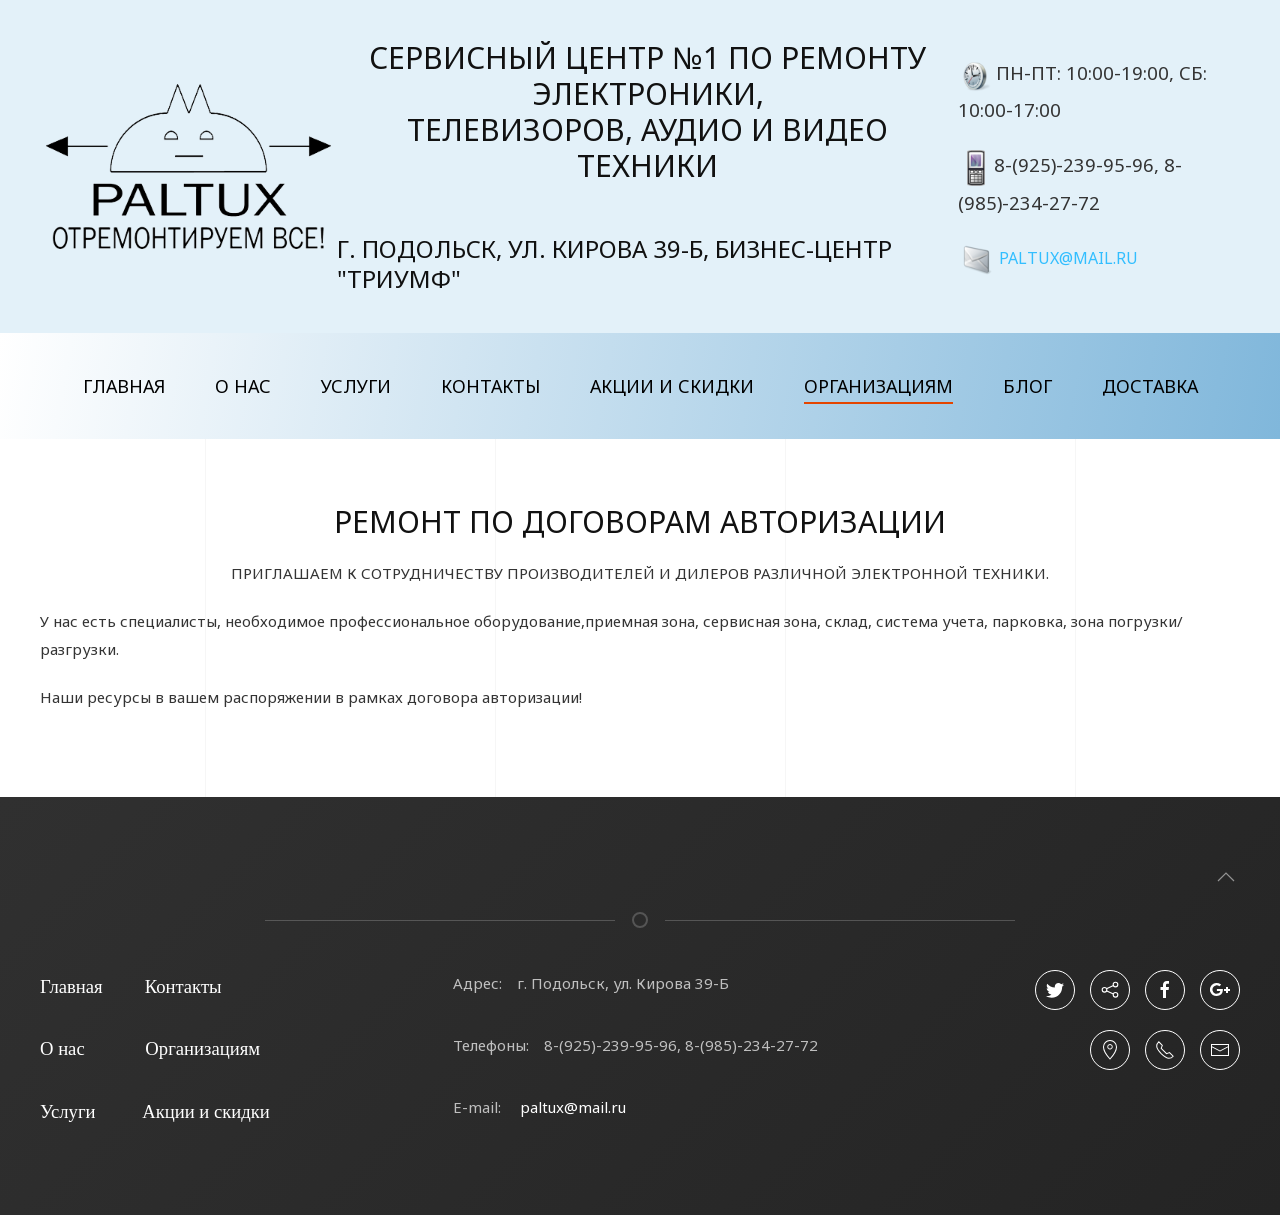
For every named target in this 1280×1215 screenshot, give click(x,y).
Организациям (878, 386)
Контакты (490, 386)
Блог (1027, 386)
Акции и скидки (672, 386)
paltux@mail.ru (573, 1107)
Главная (124, 386)
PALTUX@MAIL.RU (1068, 257)
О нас (243, 386)
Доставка (1150, 386)
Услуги (356, 386)
